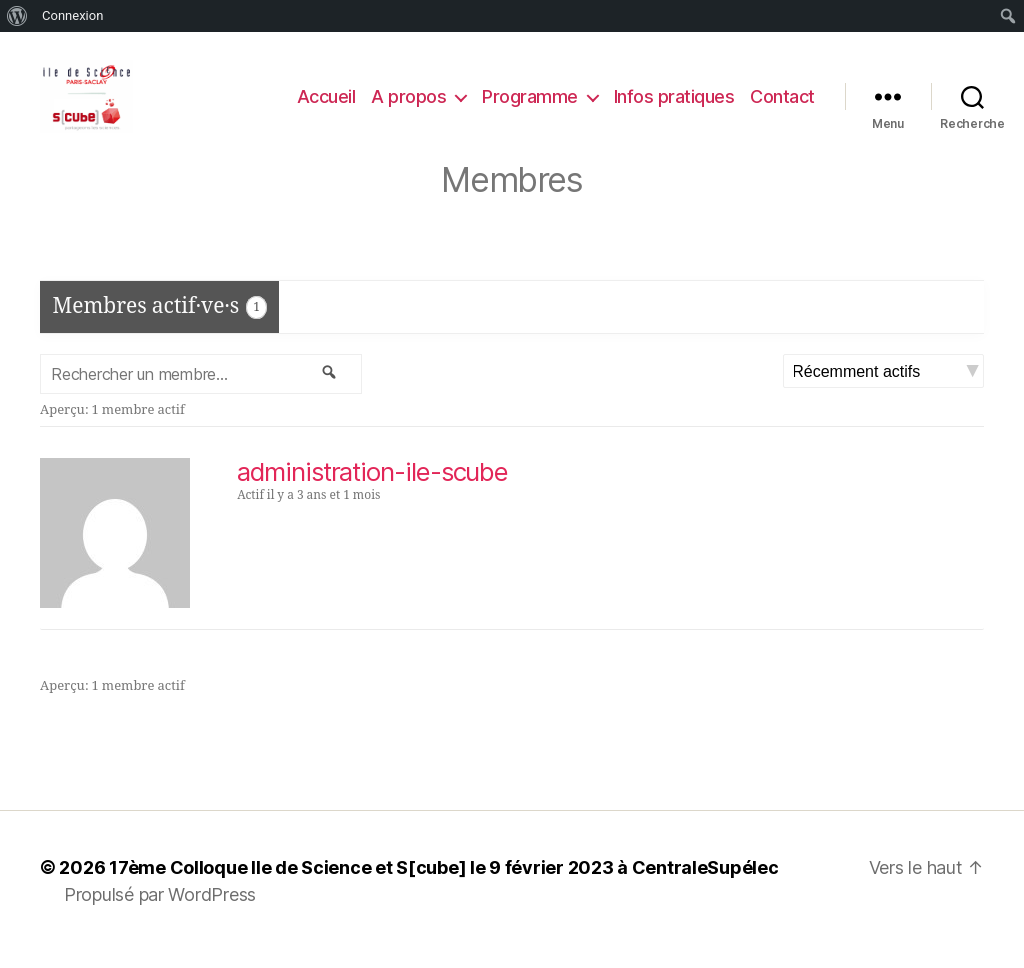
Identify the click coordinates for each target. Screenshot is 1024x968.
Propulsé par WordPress (160, 911)
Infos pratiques (674, 104)
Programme (530, 104)
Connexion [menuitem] (72, 15)
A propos (408, 104)
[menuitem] (17, 16)
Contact (782, 104)
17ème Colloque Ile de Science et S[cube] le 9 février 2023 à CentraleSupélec (443, 884)
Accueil (326, 104)
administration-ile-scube (372, 488)
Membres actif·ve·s (160, 322)
